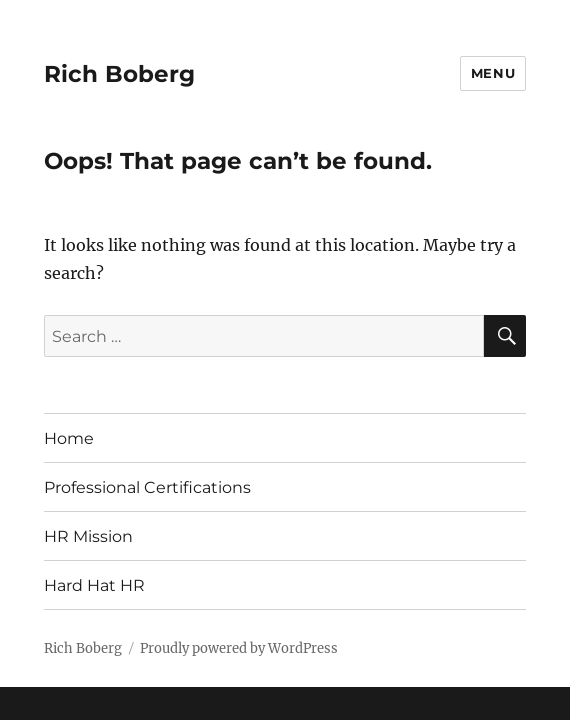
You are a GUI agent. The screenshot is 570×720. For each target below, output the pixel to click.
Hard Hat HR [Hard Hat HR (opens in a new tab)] (94, 585)
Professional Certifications (147, 487)
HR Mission (88, 536)
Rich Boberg (119, 74)
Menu (493, 73)
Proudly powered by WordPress (239, 648)
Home (69, 438)
